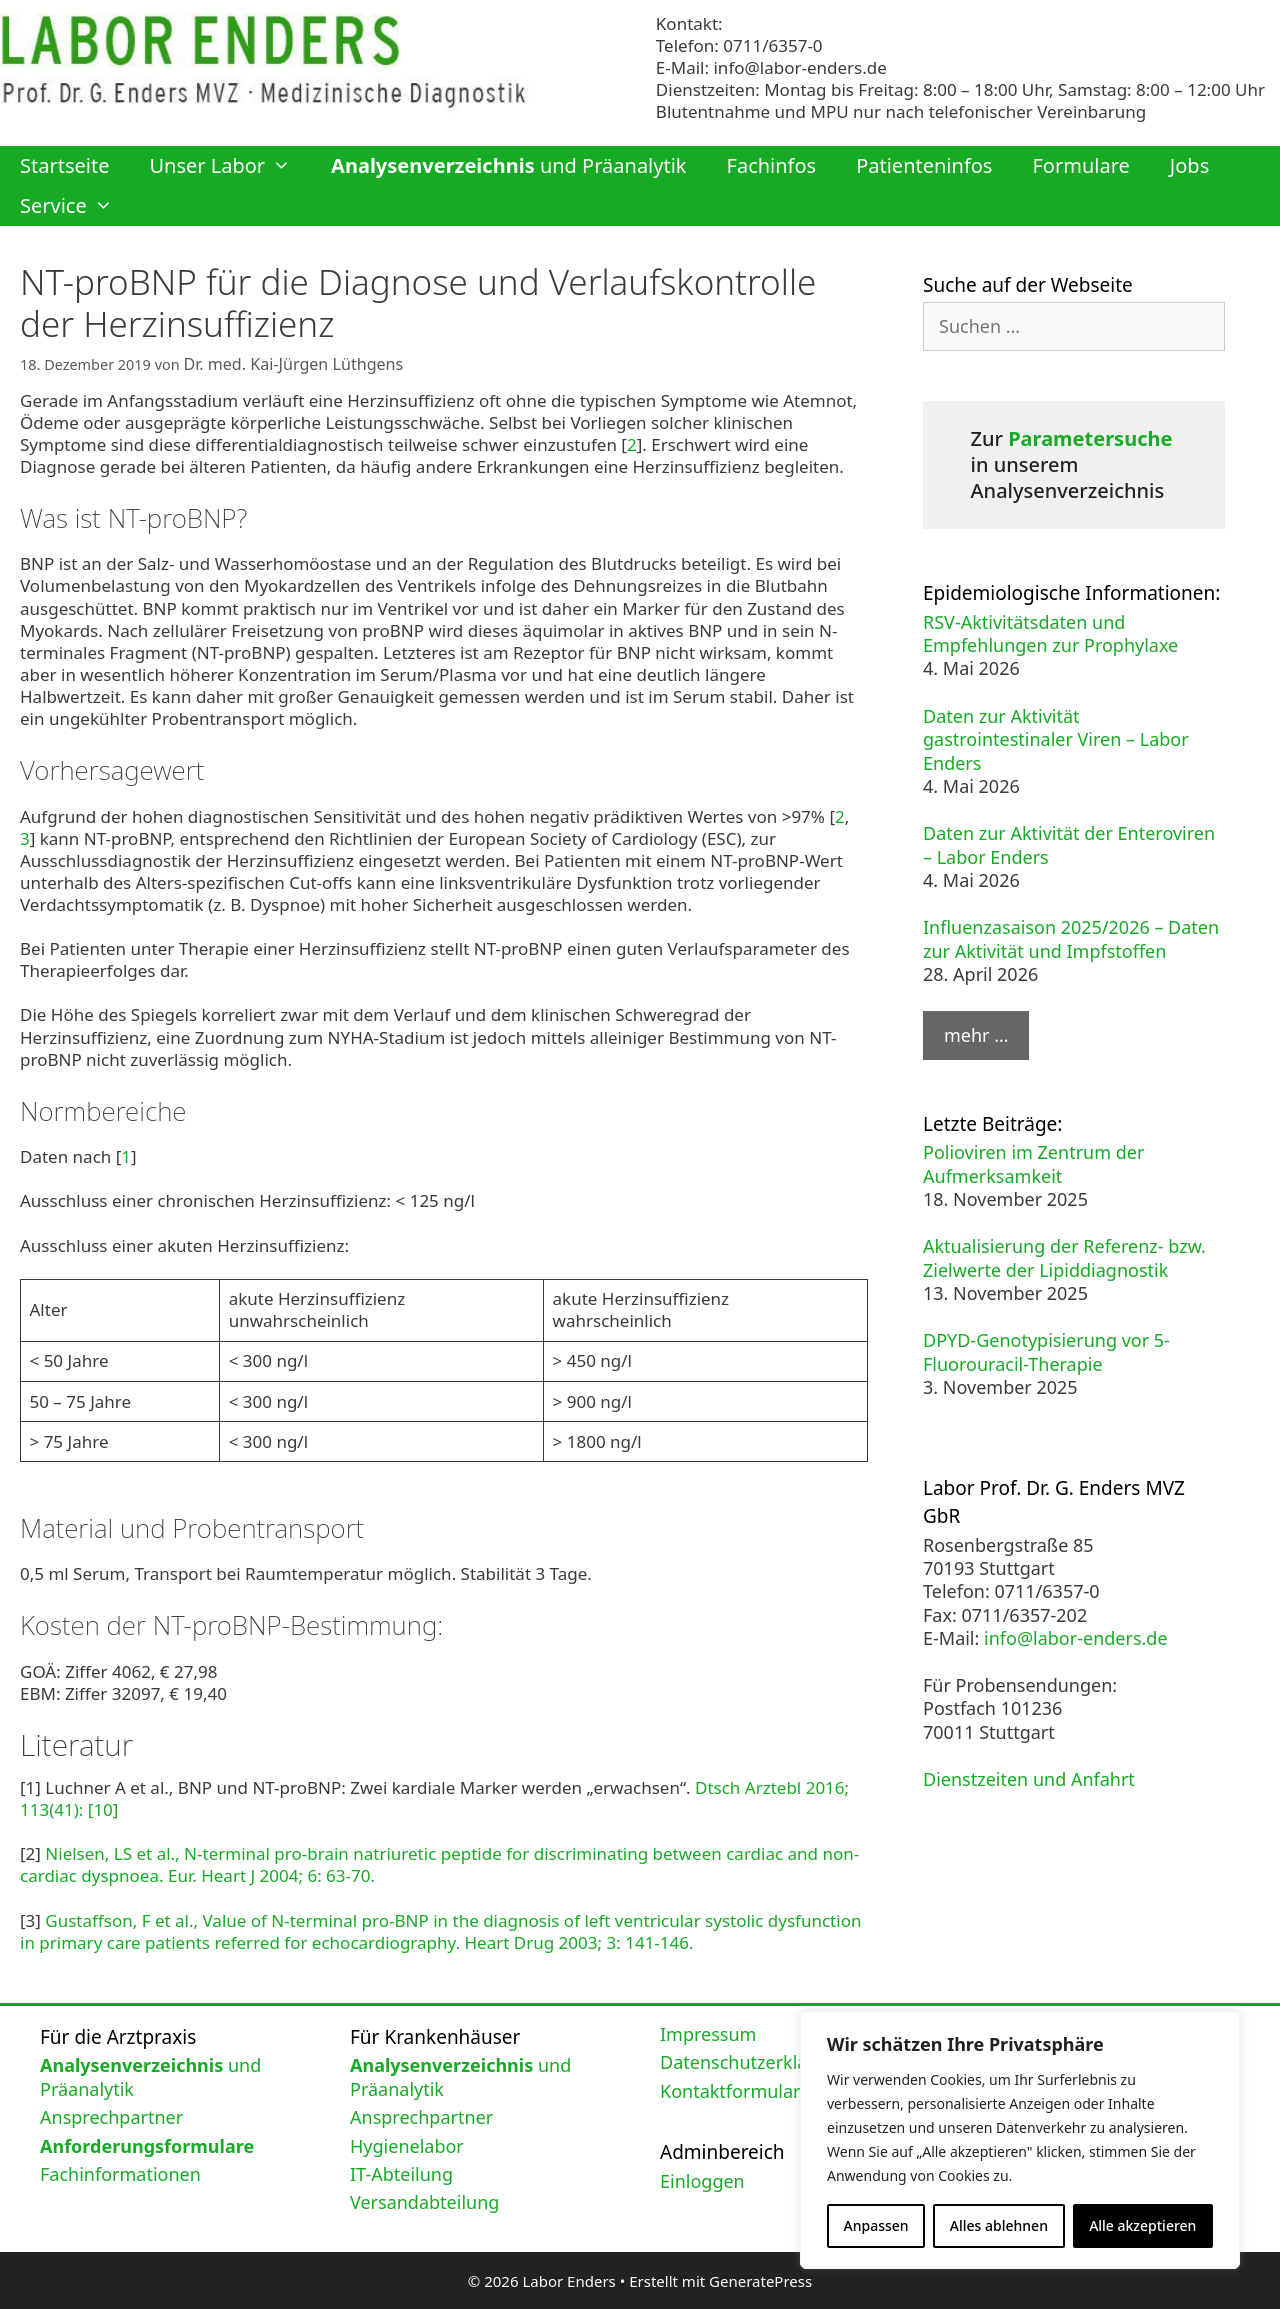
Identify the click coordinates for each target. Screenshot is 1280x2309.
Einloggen (702, 2178)
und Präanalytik (508, 165)
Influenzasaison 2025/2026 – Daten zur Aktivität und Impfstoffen (1071, 938)
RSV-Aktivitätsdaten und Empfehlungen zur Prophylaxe (1050, 633)
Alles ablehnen (999, 2225)
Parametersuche (1090, 438)
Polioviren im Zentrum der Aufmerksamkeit (1033, 1163)
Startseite (64, 165)
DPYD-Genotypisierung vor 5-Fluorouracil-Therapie (1046, 1351)
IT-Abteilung (401, 2171)
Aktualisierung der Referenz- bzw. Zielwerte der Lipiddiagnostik (1064, 1257)
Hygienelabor (407, 2143)
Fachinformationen (120, 2171)
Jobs (1189, 165)
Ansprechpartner (111, 2115)
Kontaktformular (730, 2088)
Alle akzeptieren (1142, 2225)
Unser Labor (230, 166)
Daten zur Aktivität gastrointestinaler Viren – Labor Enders (1056, 739)
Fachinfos (772, 165)
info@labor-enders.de (799, 67)
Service (76, 206)
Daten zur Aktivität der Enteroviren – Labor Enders (1069, 844)
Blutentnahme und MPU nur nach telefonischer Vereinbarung (901, 111)
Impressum (708, 2031)
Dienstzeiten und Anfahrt (1029, 1779)
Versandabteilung (424, 2200)
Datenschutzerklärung (754, 2060)
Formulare (1080, 165)
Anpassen (876, 2225)
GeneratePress (760, 2278)
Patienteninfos (924, 165)
